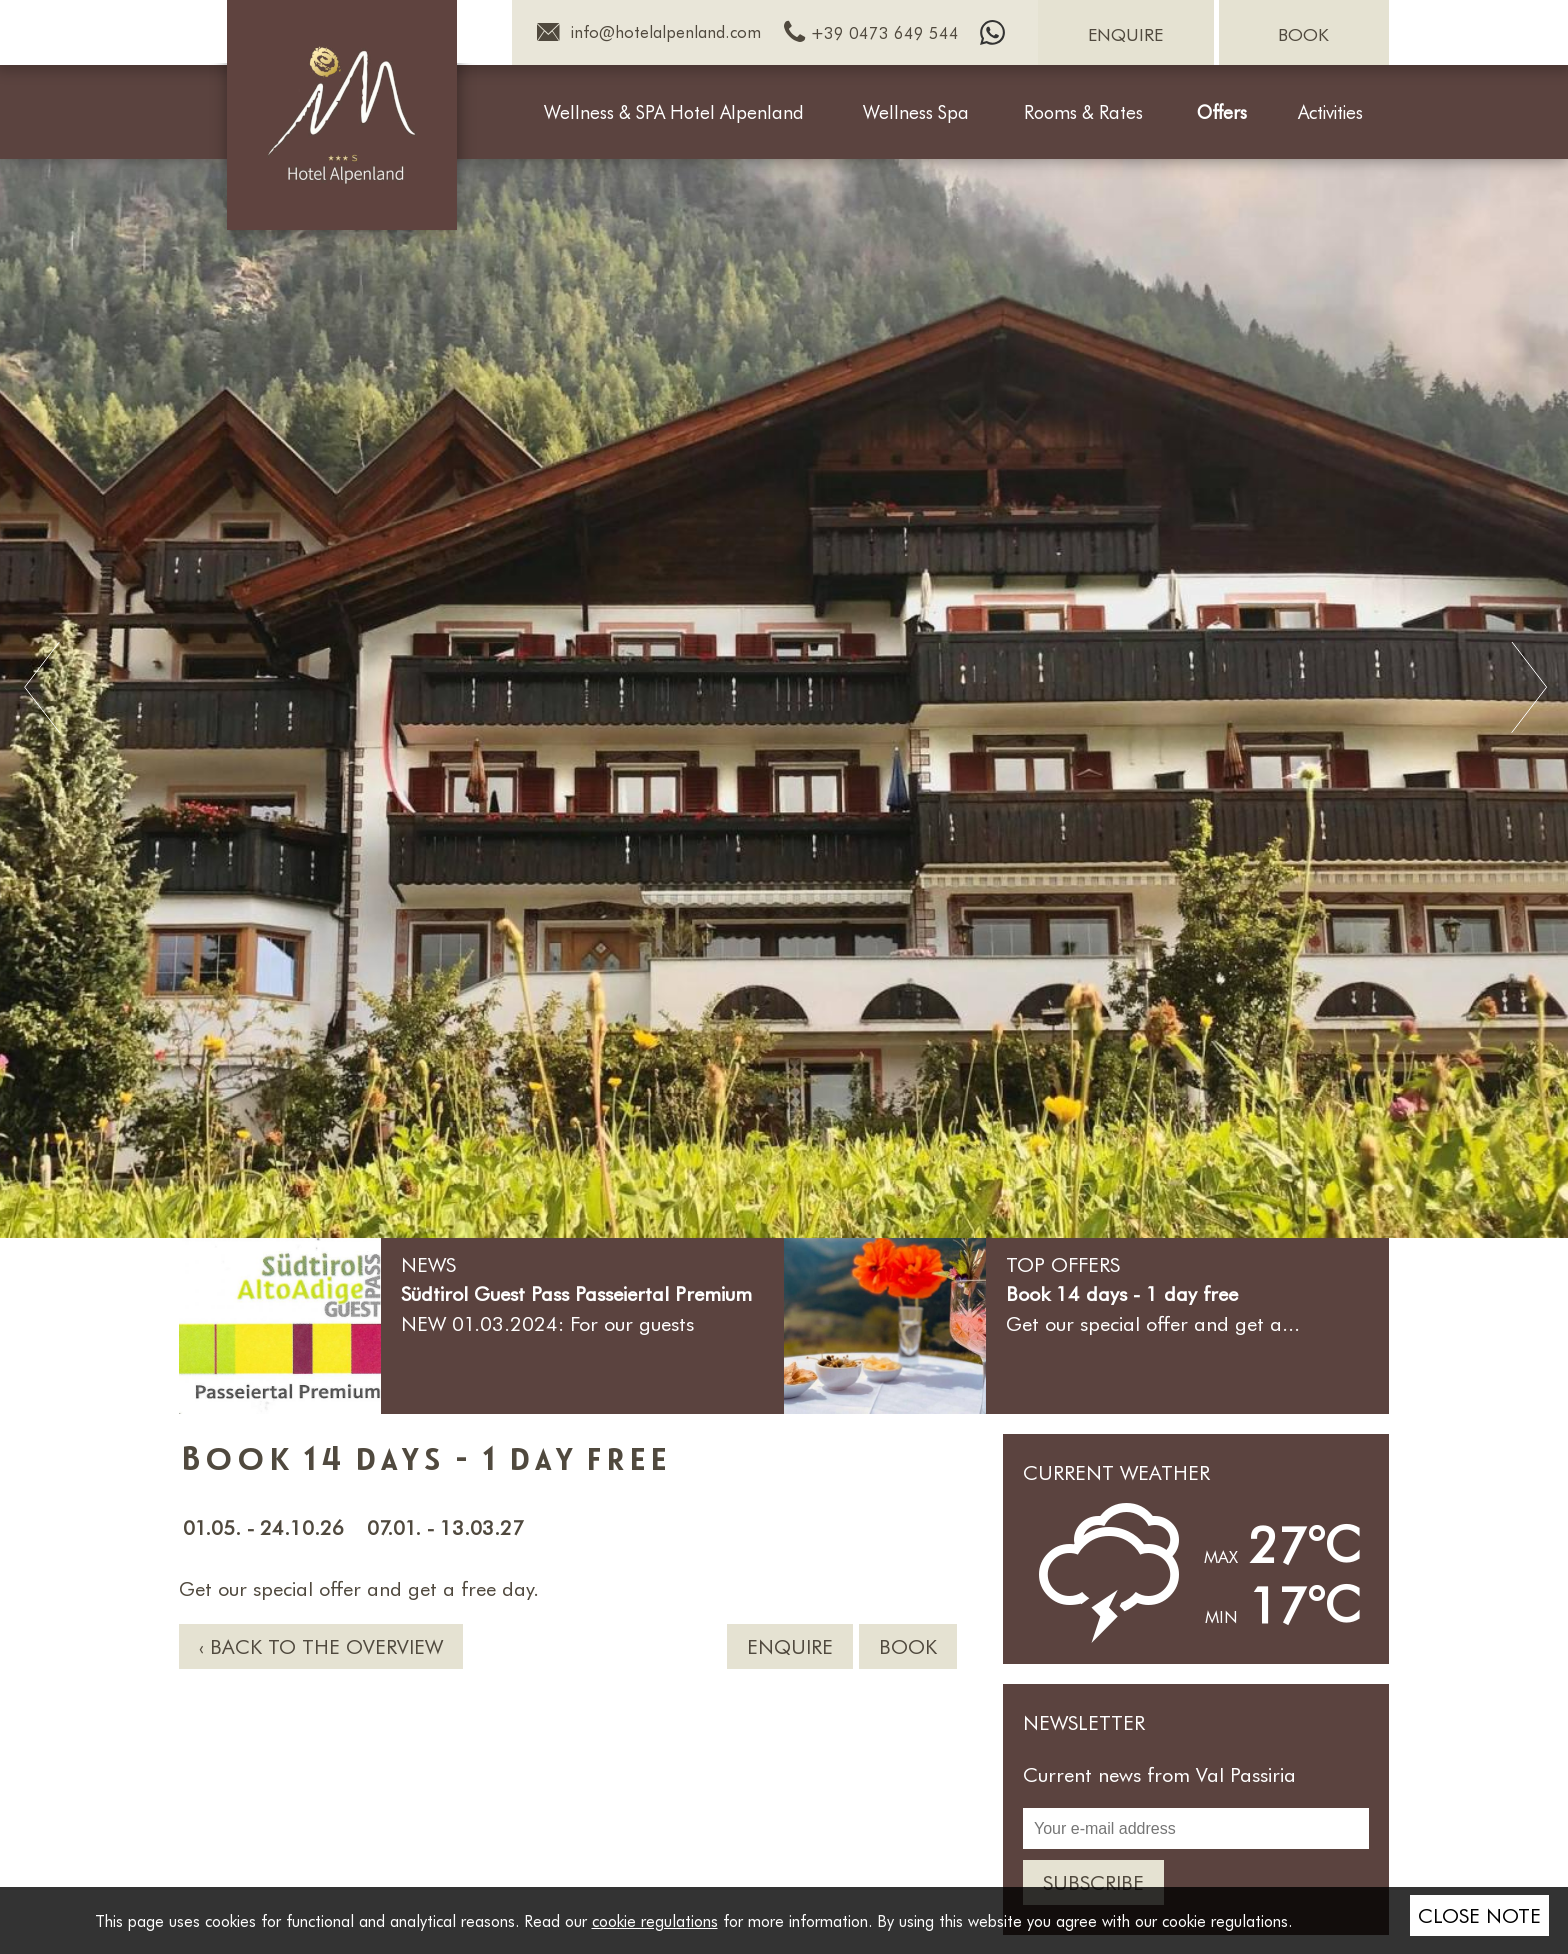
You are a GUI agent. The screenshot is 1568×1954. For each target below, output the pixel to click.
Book (908, 1646)
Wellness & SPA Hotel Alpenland (674, 112)
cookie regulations (655, 1920)
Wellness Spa (916, 112)
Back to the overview (326, 1646)
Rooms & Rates (1083, 112)
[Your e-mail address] (1196, 1828)
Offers (1222, 112)
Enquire (790, 1646)
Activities (1330, 112)
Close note (1479, 1915)
